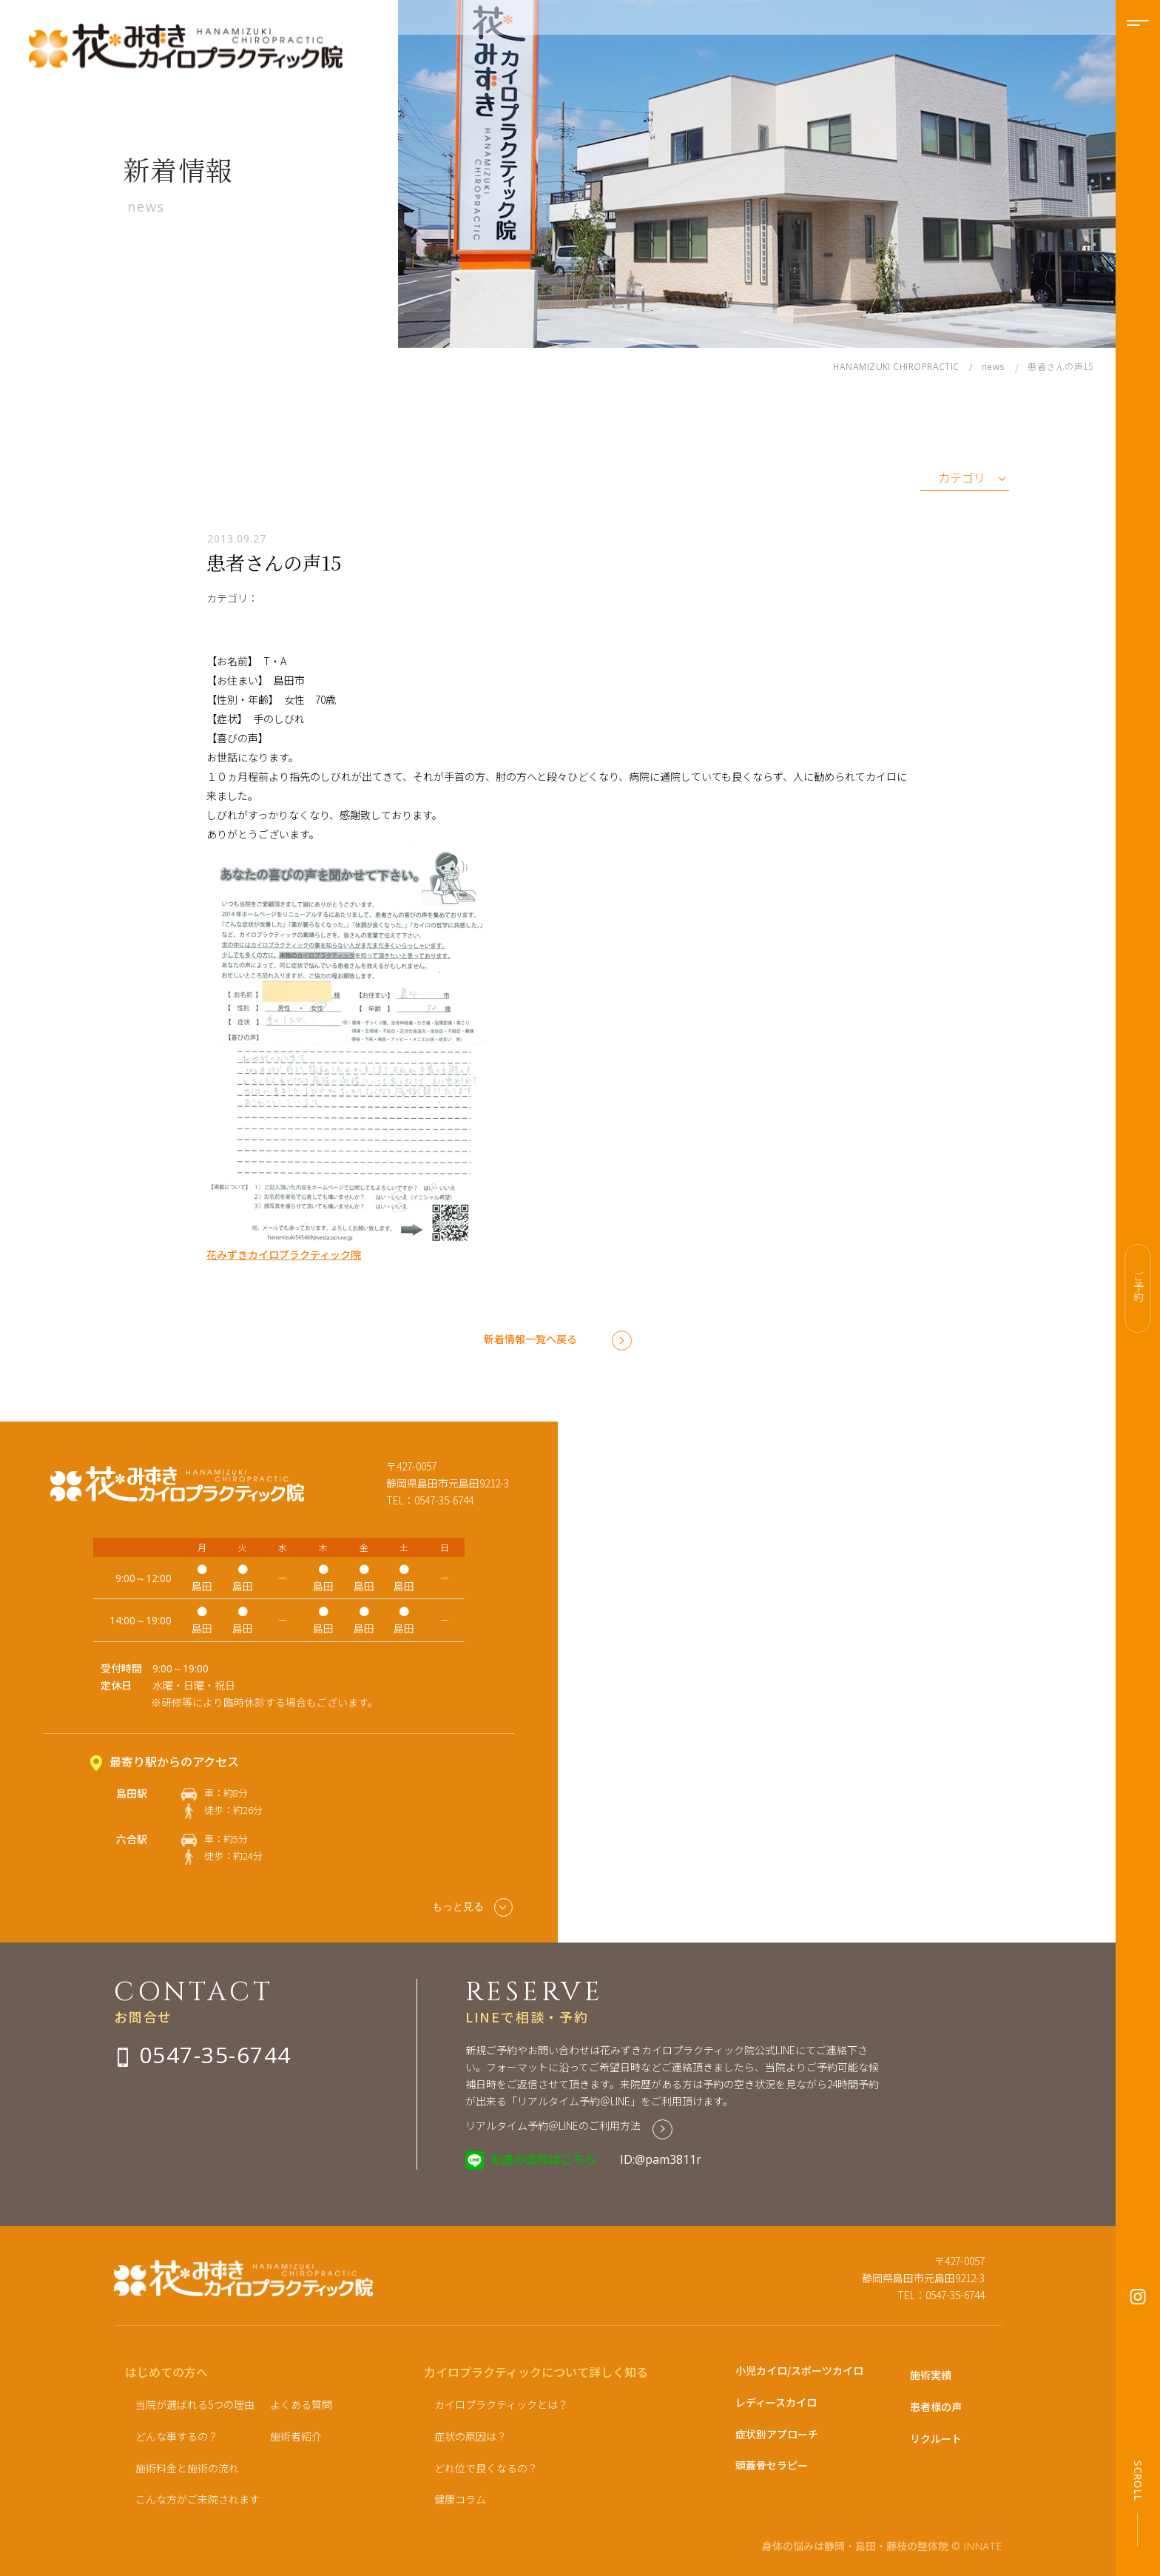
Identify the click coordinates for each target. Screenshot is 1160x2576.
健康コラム (460, 2499)
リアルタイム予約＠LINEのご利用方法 (553, 2125)
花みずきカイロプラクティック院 (283, 1254)
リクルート (936, 2438)
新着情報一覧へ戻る (530, 1338)
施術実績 (930, 2374)
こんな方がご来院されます (197, 2499)
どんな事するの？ (176, 2436)
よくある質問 (301, 2404)
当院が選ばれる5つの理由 (194, 2404)
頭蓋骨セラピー (771, 2465)
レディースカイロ (776, 2402)
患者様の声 (936, 2406)
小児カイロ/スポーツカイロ (799, 2370)
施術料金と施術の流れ (187, 2468)
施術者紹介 (296, 2436)
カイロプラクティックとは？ (501, 2404)
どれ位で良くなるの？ (486, 2468)
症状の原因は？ (470, 2436)
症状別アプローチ (776, 2434)
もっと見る (472, 1907)
